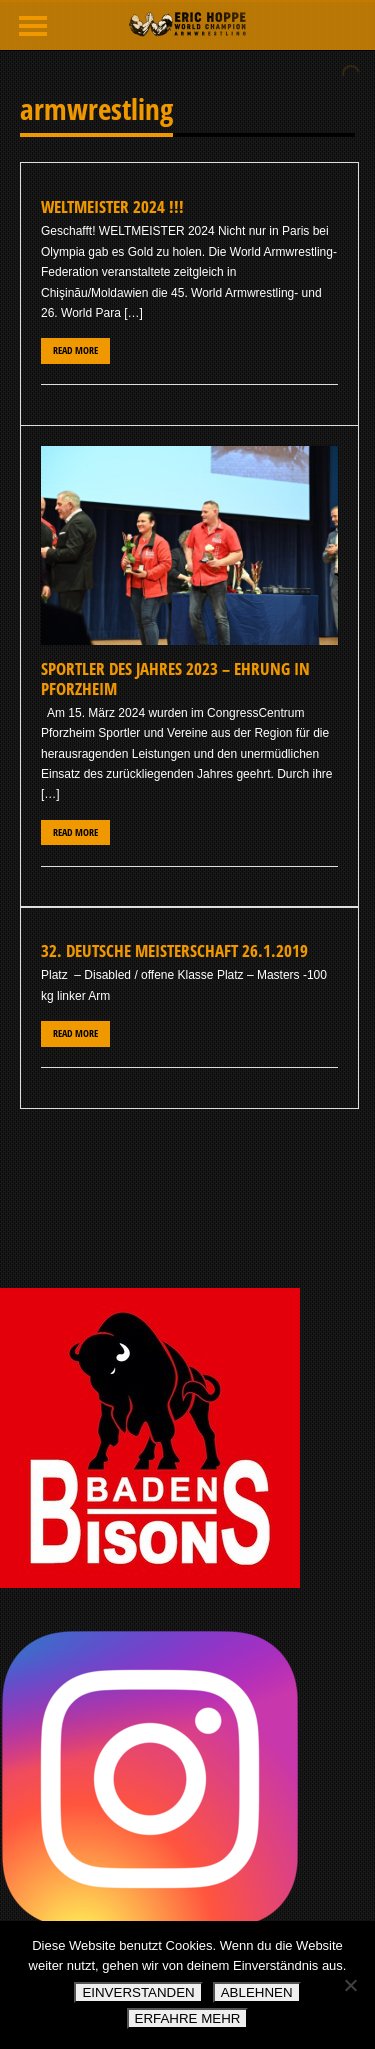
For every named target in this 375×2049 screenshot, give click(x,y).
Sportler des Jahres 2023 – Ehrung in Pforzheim (175, 678)
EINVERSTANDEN (138, 1992)
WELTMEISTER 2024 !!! (112, 206)
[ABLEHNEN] (350, 1985)
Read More (75, 350)
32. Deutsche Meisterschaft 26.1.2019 (174, 950)
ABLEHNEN (257, 1992)
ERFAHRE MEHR (188, 2018)
